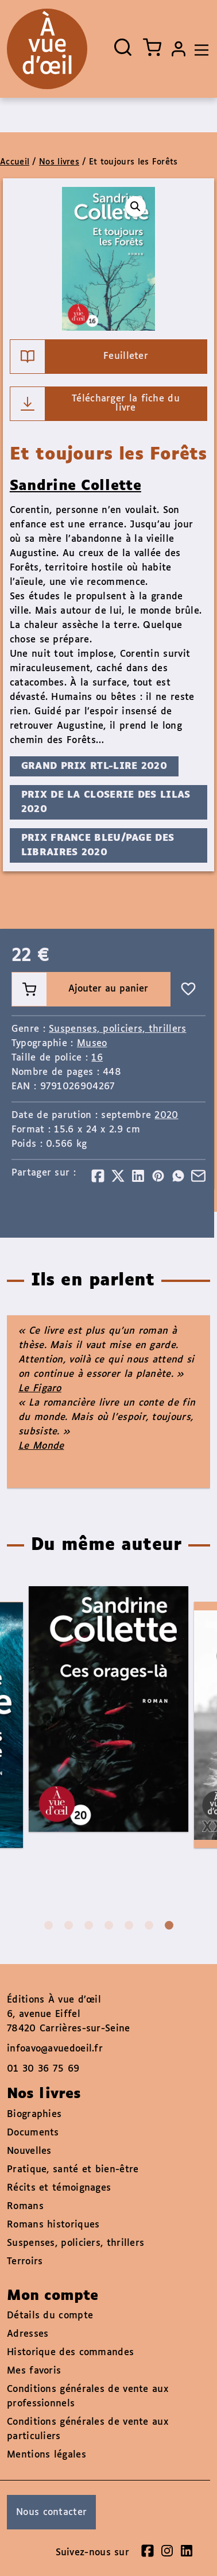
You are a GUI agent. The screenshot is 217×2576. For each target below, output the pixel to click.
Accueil (14, 162)
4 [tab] (108, 1925)
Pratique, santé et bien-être (72, 2170)
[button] (135, 206)
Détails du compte (50, 2316)
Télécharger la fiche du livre (95, 403)
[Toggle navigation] (198, 48)
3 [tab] (88, 1925)
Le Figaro (39, 1389)
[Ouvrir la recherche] (122, 47)
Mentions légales (46, 2455)
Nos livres (59, 162)
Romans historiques (53, 2225)
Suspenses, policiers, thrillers (117, 1029)
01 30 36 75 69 (43, 2069)
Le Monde (41, 1446)
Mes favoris (34, 2371)
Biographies (34, 2114)
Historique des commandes (70, 2352)
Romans (25, 2206)
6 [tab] (149, 1925)
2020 (166, 1115)
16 (97, 1058)
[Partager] (98, 1176)
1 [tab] (48, 1925)
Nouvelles (29, 2151)
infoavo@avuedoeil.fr (55, 2049)
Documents (33, 2133)
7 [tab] (169, 1925)
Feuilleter (79, 356)
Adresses (27, 2334)
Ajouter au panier (80, 989)
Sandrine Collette (75, 486)
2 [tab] (68, 1925)
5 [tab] (129, 1925)
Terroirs (24, 2262)
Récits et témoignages (59, 2188)
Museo (92, 1043)
